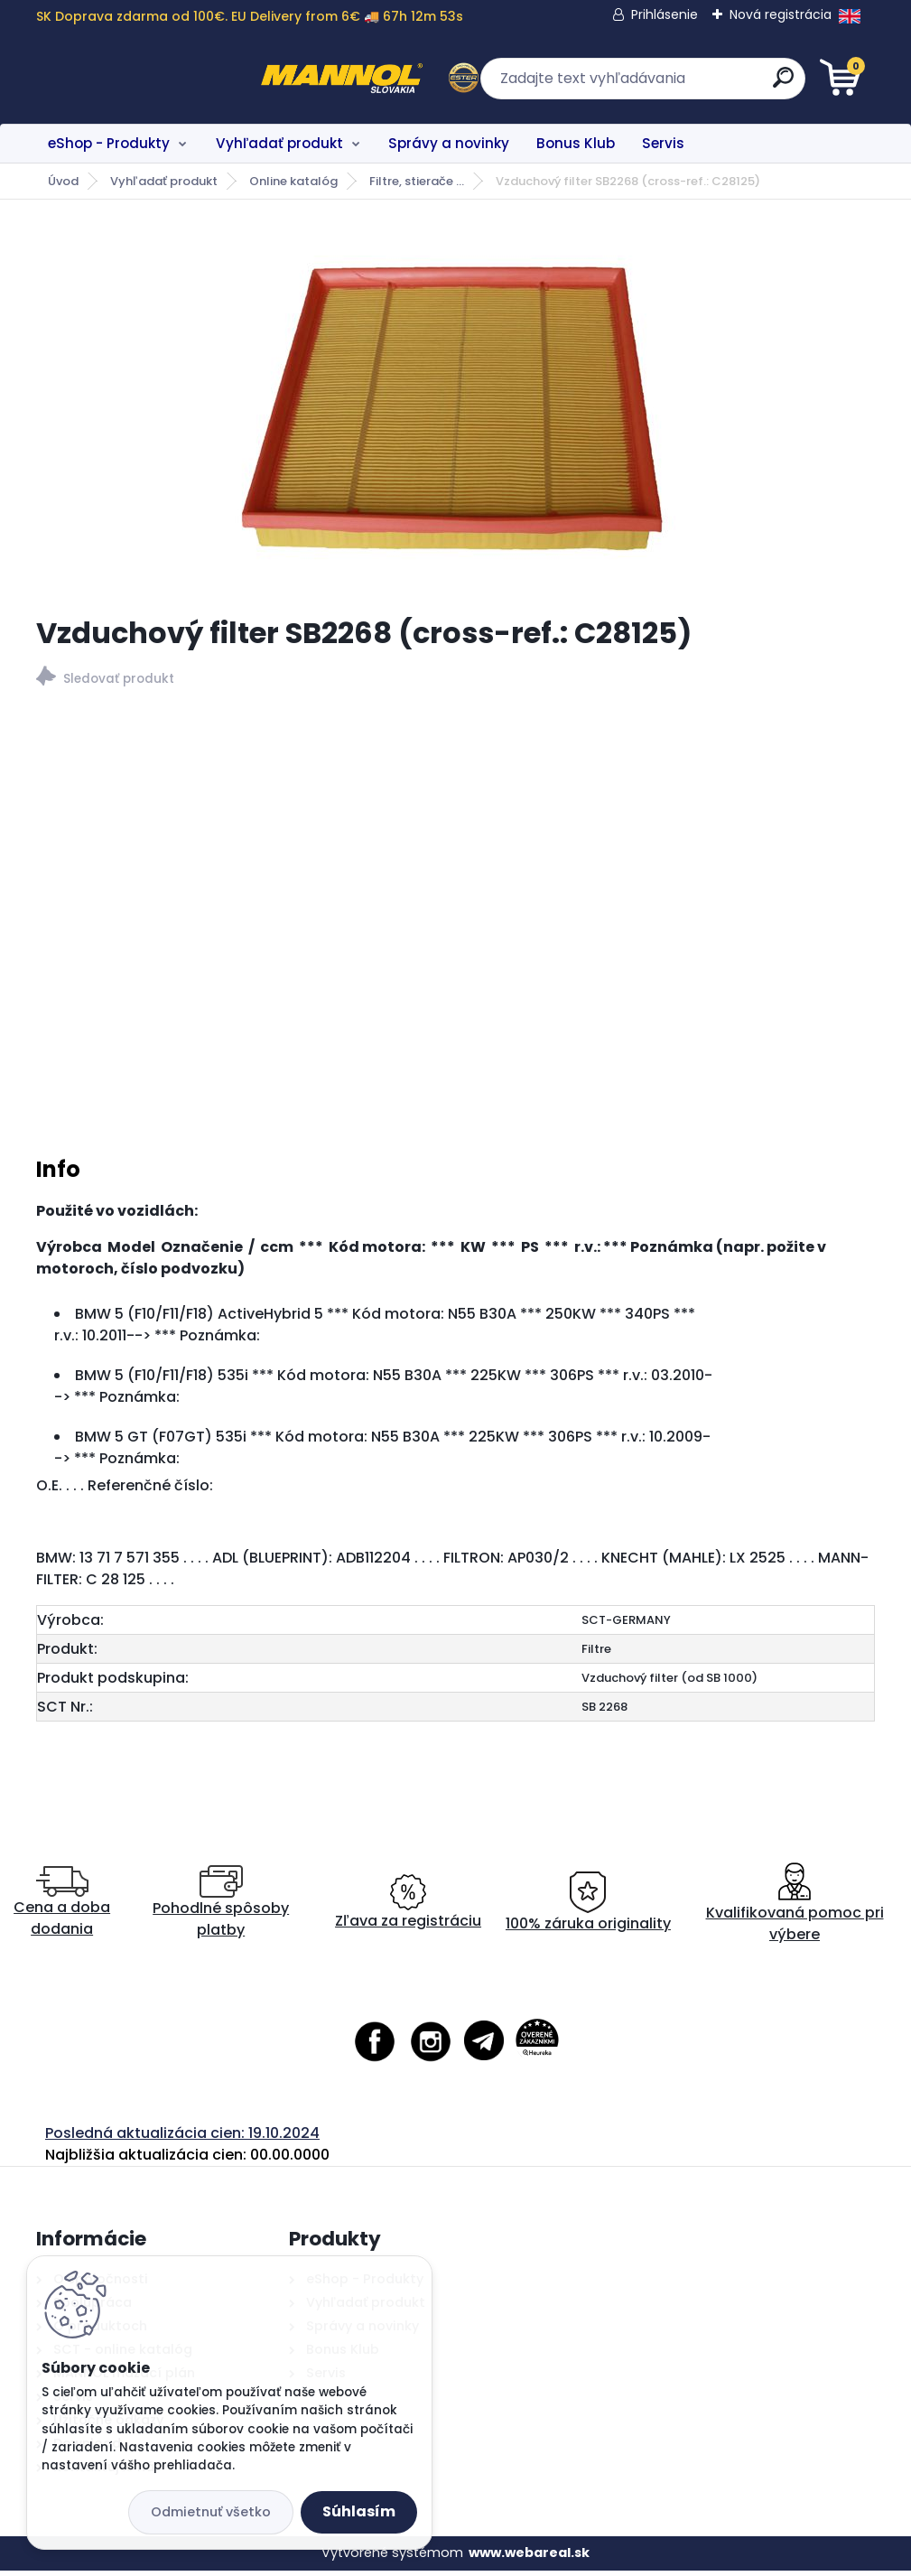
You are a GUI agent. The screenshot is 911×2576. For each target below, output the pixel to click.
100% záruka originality (588, 1907)
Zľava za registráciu (408, 1907)
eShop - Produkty (109, 143)
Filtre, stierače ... (416, 181)
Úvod (63, 181)
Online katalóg (293, 181)
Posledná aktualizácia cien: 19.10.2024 (182, 2137)
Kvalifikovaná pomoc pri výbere (795, 1907)
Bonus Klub (575, 143)
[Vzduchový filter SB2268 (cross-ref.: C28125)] (455, 407)
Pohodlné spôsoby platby (221, 1907)
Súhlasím (358, 2511)
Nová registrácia (781, 14)
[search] (672, 84)
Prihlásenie (664, 14)
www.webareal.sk (529, 2558)
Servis (663, 143)
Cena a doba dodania (62, 1907)
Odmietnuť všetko (211, 2512)
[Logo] (146, 78)
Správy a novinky (448, 143)
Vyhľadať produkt (279, 143)
